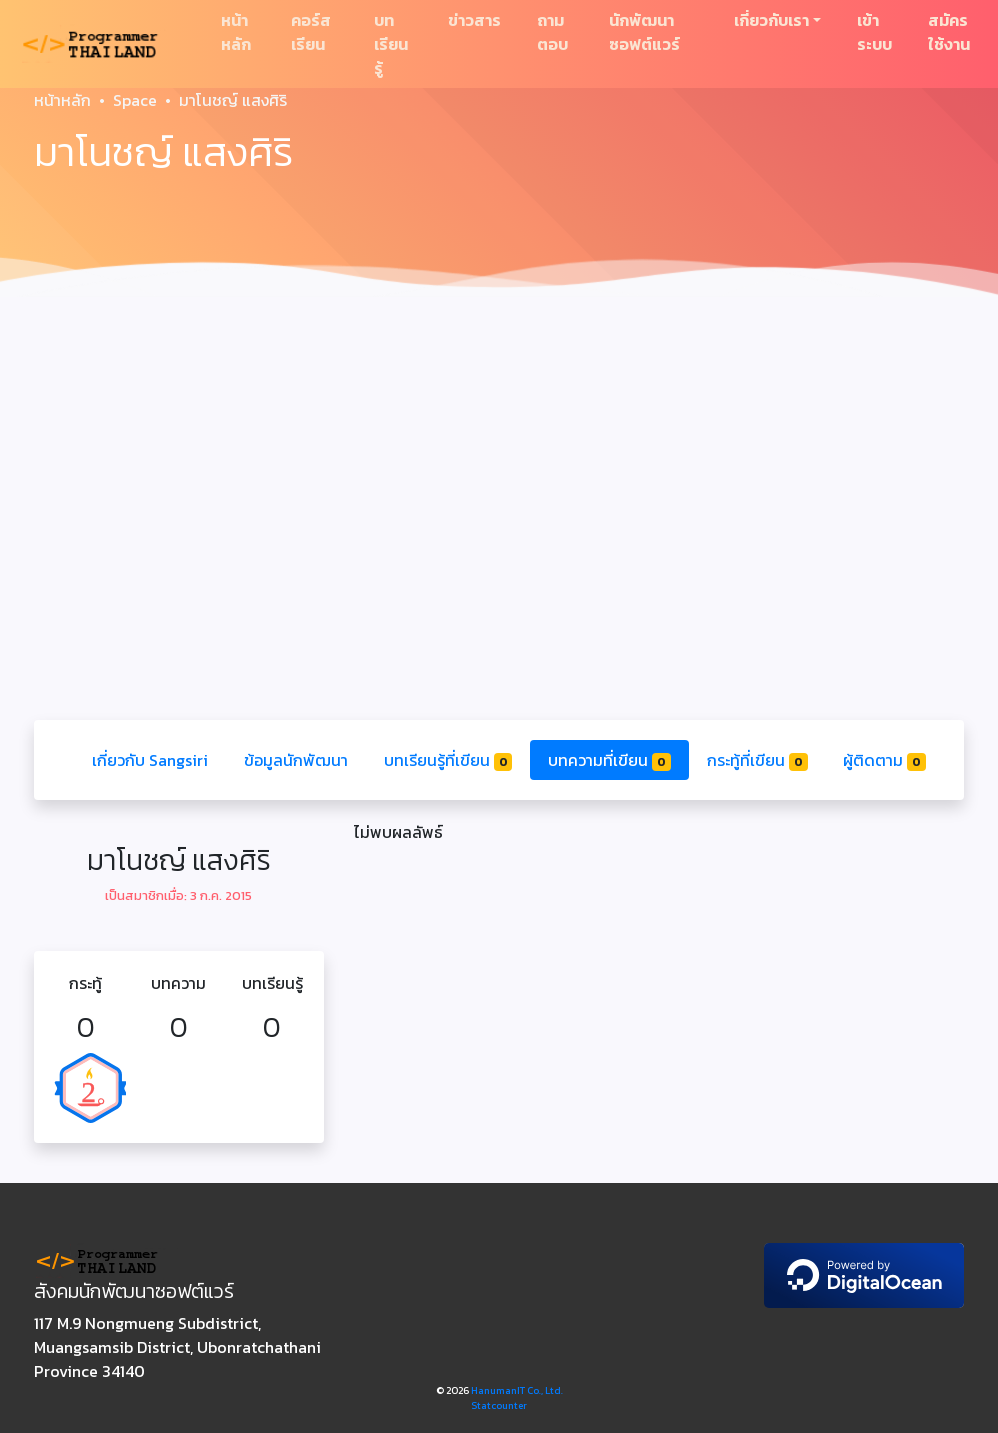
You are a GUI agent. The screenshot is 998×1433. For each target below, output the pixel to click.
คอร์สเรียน (311, 32)
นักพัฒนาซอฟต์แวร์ (644, 32)
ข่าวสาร (474, 20)
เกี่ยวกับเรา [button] (771, 20)
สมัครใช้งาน (949, 32)
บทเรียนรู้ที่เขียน (448, 760)
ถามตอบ (552, 32)
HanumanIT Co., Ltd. (517, 1390)
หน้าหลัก (236, 32)
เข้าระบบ (874, 32)
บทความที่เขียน (609, 760)
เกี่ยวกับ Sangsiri (150, 760)
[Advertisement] (499, 456)
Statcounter (499, 1405)
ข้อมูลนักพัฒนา (296, 760)
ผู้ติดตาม (884, 760)
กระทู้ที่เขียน (757, 760)
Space (135, 100)
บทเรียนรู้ (391, 44)
